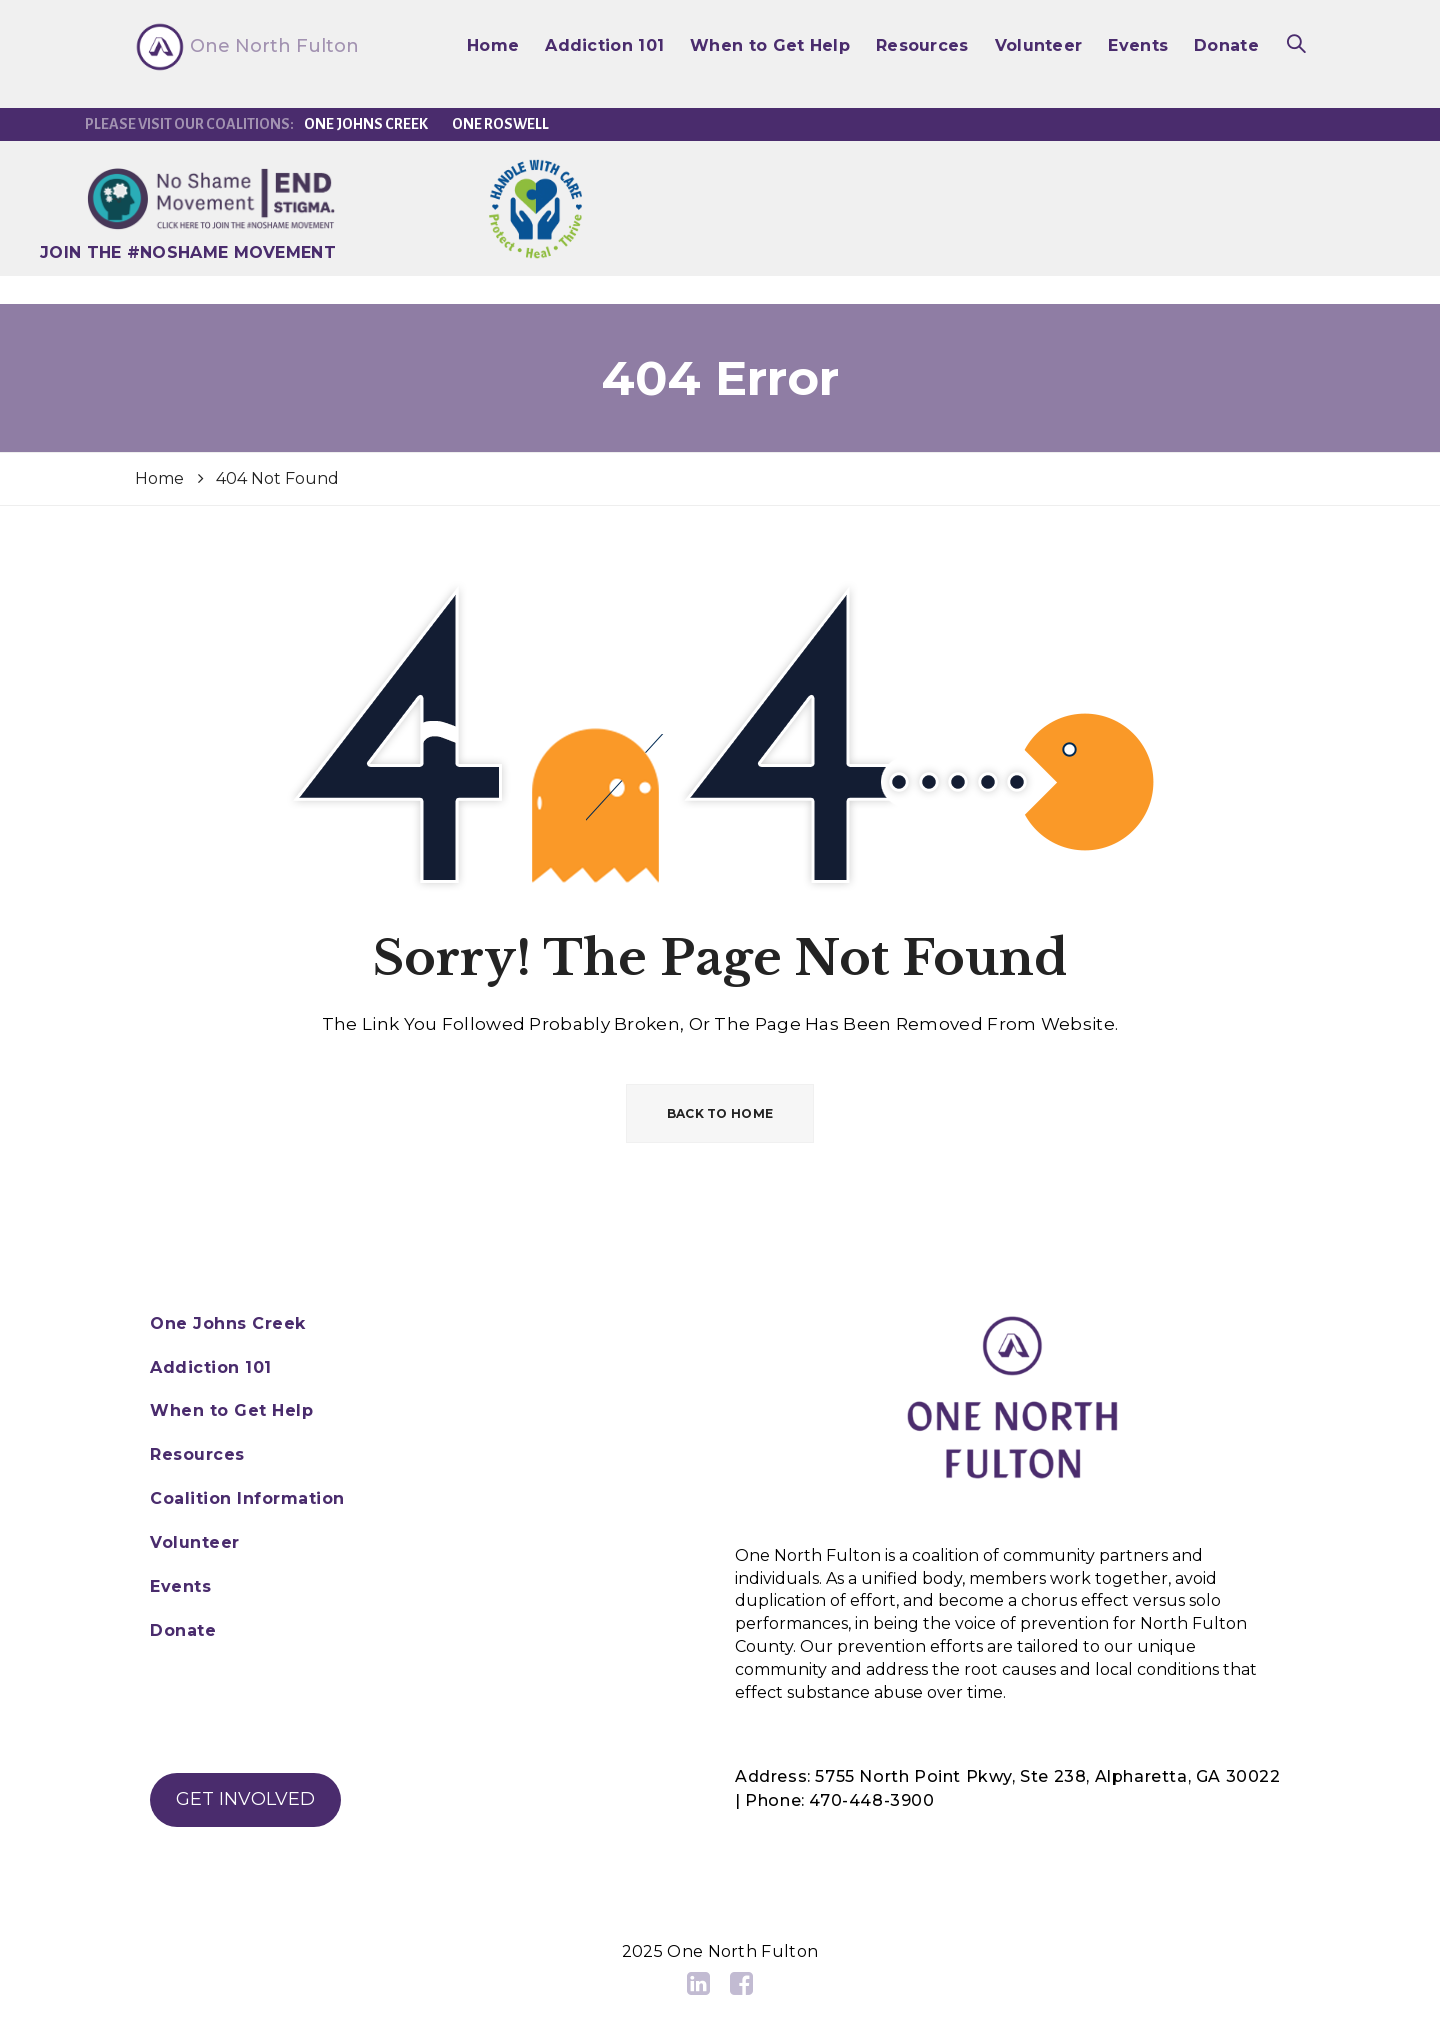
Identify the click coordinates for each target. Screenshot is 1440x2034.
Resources (922, 45)
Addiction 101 (604, 45)
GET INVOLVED (245, 1799)
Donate (1226, 45)
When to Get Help (770, 45)
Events (1138, 45)
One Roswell (500, 124)
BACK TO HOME (720, 1113)
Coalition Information (247, 1498)
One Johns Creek (366, 124)
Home (493, 45)
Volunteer (1039, 45)
